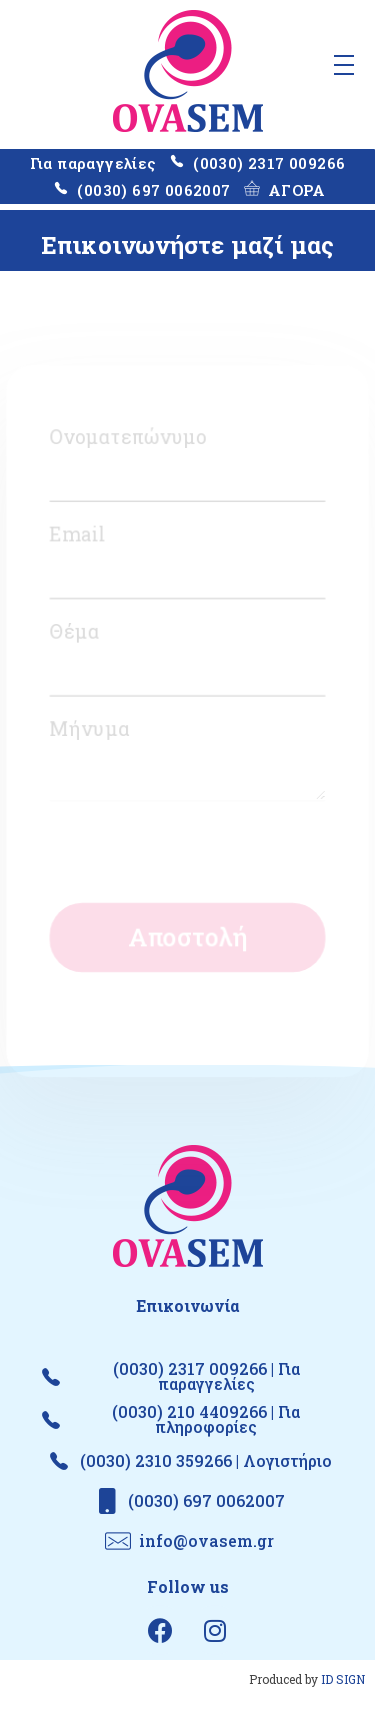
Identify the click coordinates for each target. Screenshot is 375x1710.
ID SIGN (343, 1679)
